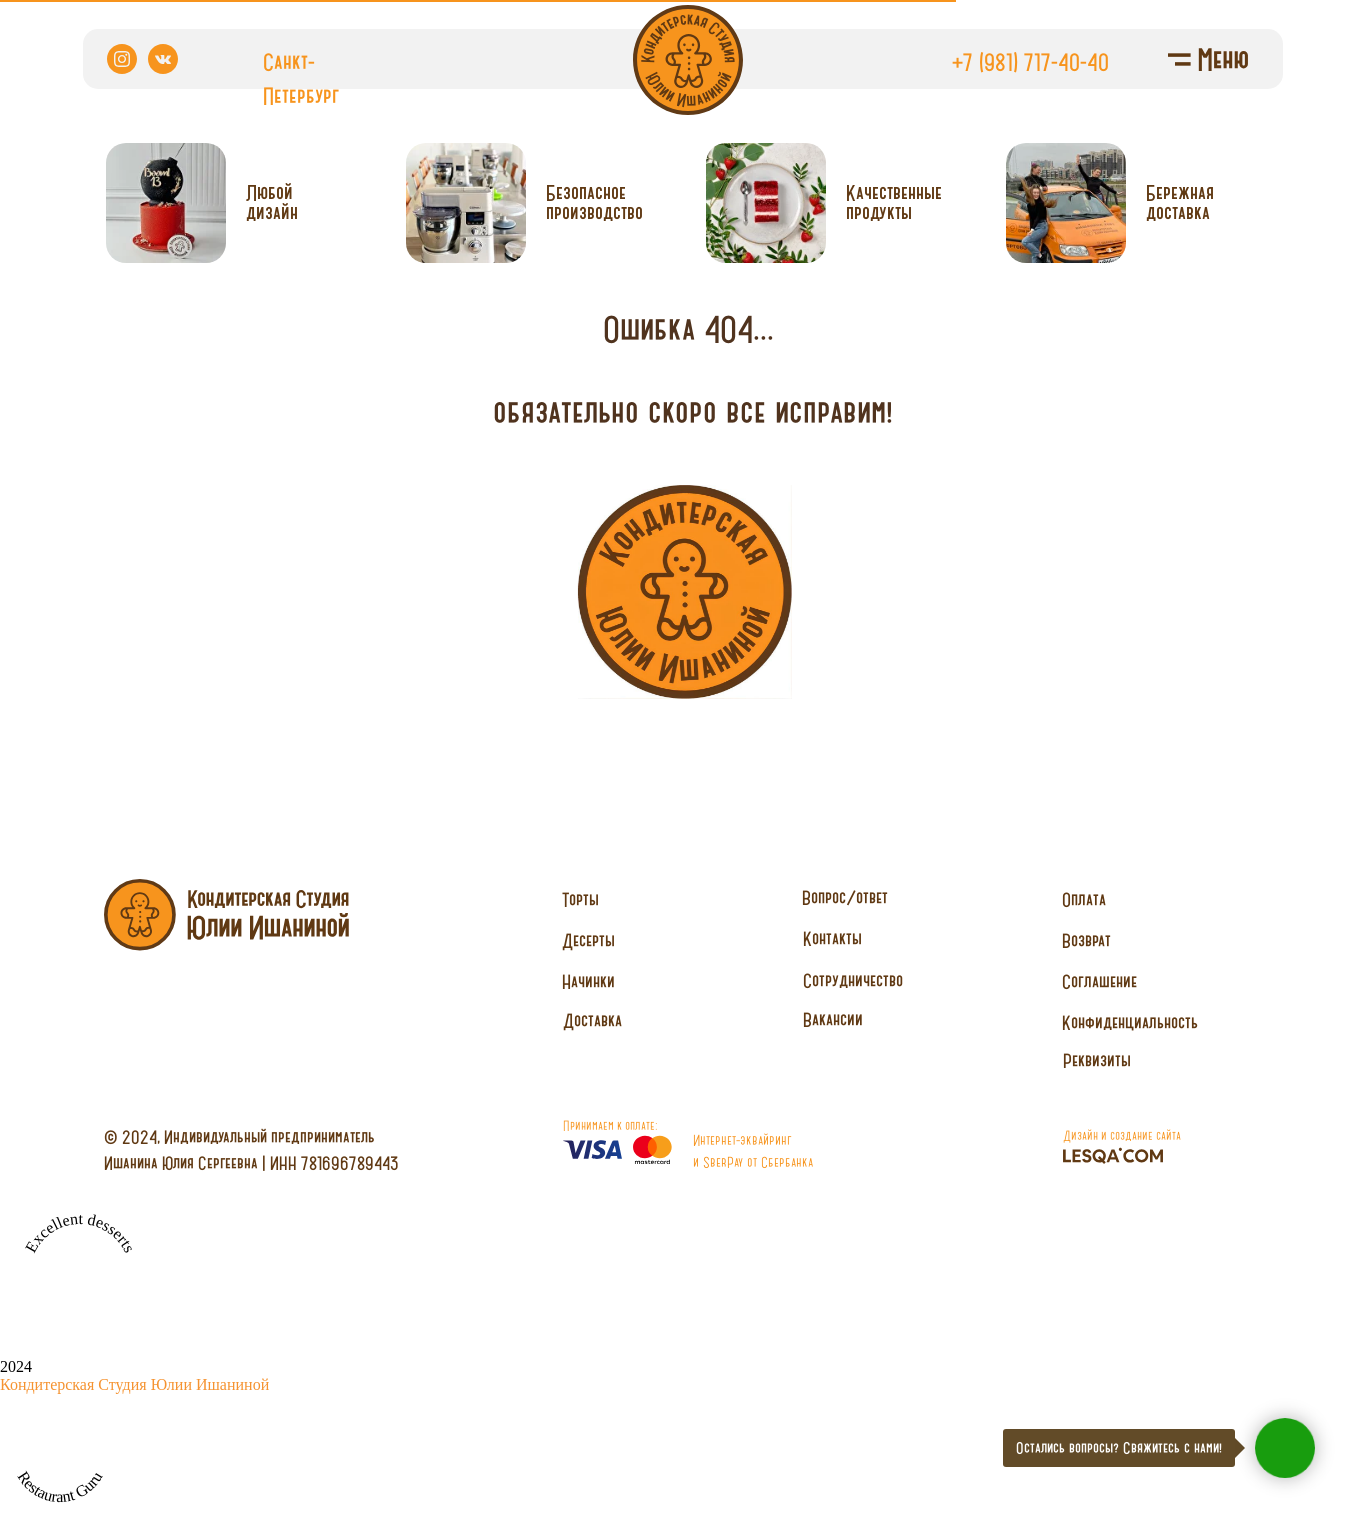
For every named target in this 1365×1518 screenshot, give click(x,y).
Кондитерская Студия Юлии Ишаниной (134, 1384)
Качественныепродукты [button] (894, 202)
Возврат (1086, 940)
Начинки (588, 981)
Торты (580, 899)
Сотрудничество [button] (853, 980)
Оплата (1084, 899)
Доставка (592, 1020)
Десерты (588, 940)
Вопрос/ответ (845, 897)
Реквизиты (1097, 1060)
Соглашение (1099, 981)
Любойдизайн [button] (272, 202)
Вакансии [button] (833, 1019)
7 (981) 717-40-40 (1036, 62)
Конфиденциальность (1130, 1022)
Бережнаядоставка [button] (1180, 202)
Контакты (832, 938)
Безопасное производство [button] (594, 202)
